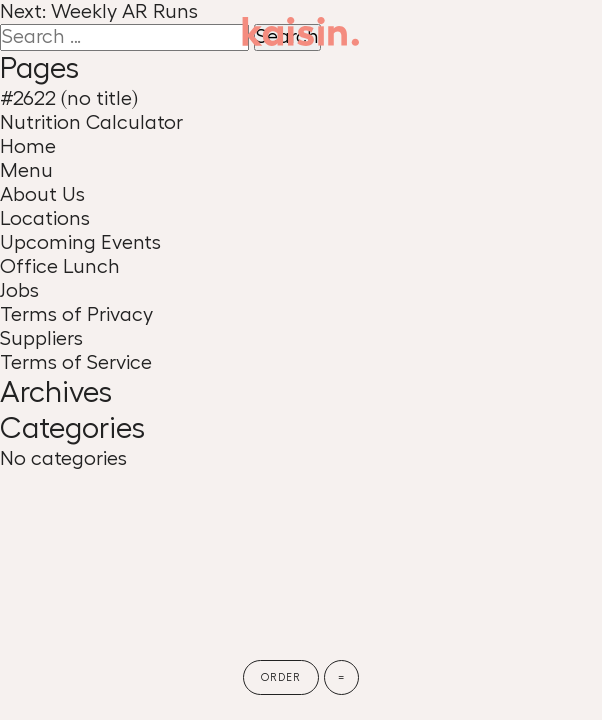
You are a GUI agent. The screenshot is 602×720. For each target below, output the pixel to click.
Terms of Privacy (76, 315)
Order (280, 677)
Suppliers (41, 339)
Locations (45, 219)
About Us (42, 195)
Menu (26, 171)
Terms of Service (76, 363)
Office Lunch (60, 267)
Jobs (19, 291)
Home (28, 147)
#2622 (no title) (69, 99)
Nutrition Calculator (91, 123)
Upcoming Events (80, 243)
